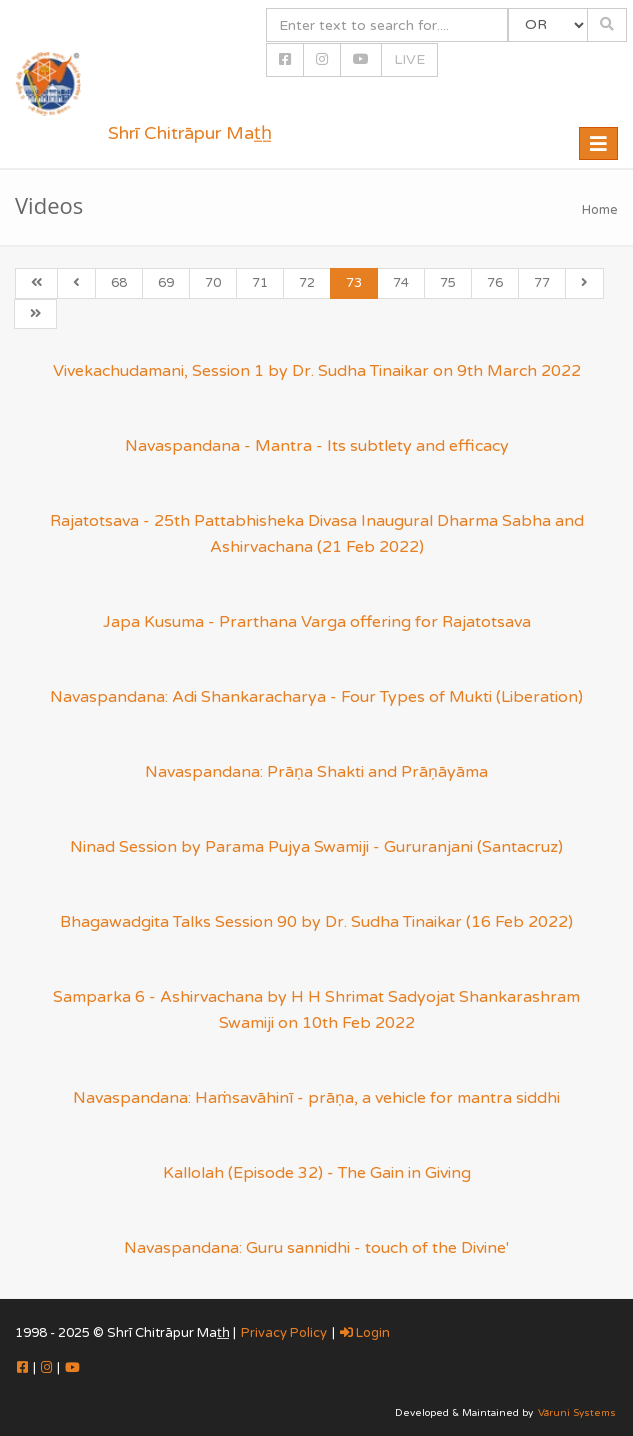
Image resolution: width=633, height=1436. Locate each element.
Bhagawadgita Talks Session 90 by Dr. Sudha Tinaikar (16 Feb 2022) (316, 922)
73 (354, 283)
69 (166, 283)
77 (542, 283)
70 (213, 283)
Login (365, 1333)
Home (600, 210)
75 (448, 283)
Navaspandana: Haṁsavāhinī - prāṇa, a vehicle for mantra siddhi (316, 1098)
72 (307, 283)
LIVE (409, 59)
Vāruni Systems (577, 1413)
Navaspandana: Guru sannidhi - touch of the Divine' (316, 1248)
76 (495, 283)
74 (401, 283)
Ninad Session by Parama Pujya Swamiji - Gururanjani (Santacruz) (316, 847)
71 (260, 283)
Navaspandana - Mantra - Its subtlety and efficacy (317, 446)
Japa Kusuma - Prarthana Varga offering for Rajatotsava (317, 622)
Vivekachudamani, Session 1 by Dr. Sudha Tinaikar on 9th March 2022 (317, 371)
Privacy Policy (284, 1333)
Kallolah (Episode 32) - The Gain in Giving (317, 1173)
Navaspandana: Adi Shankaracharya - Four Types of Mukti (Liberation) (316, 697)
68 (119, 283)
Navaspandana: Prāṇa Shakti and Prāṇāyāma (316, 772)
